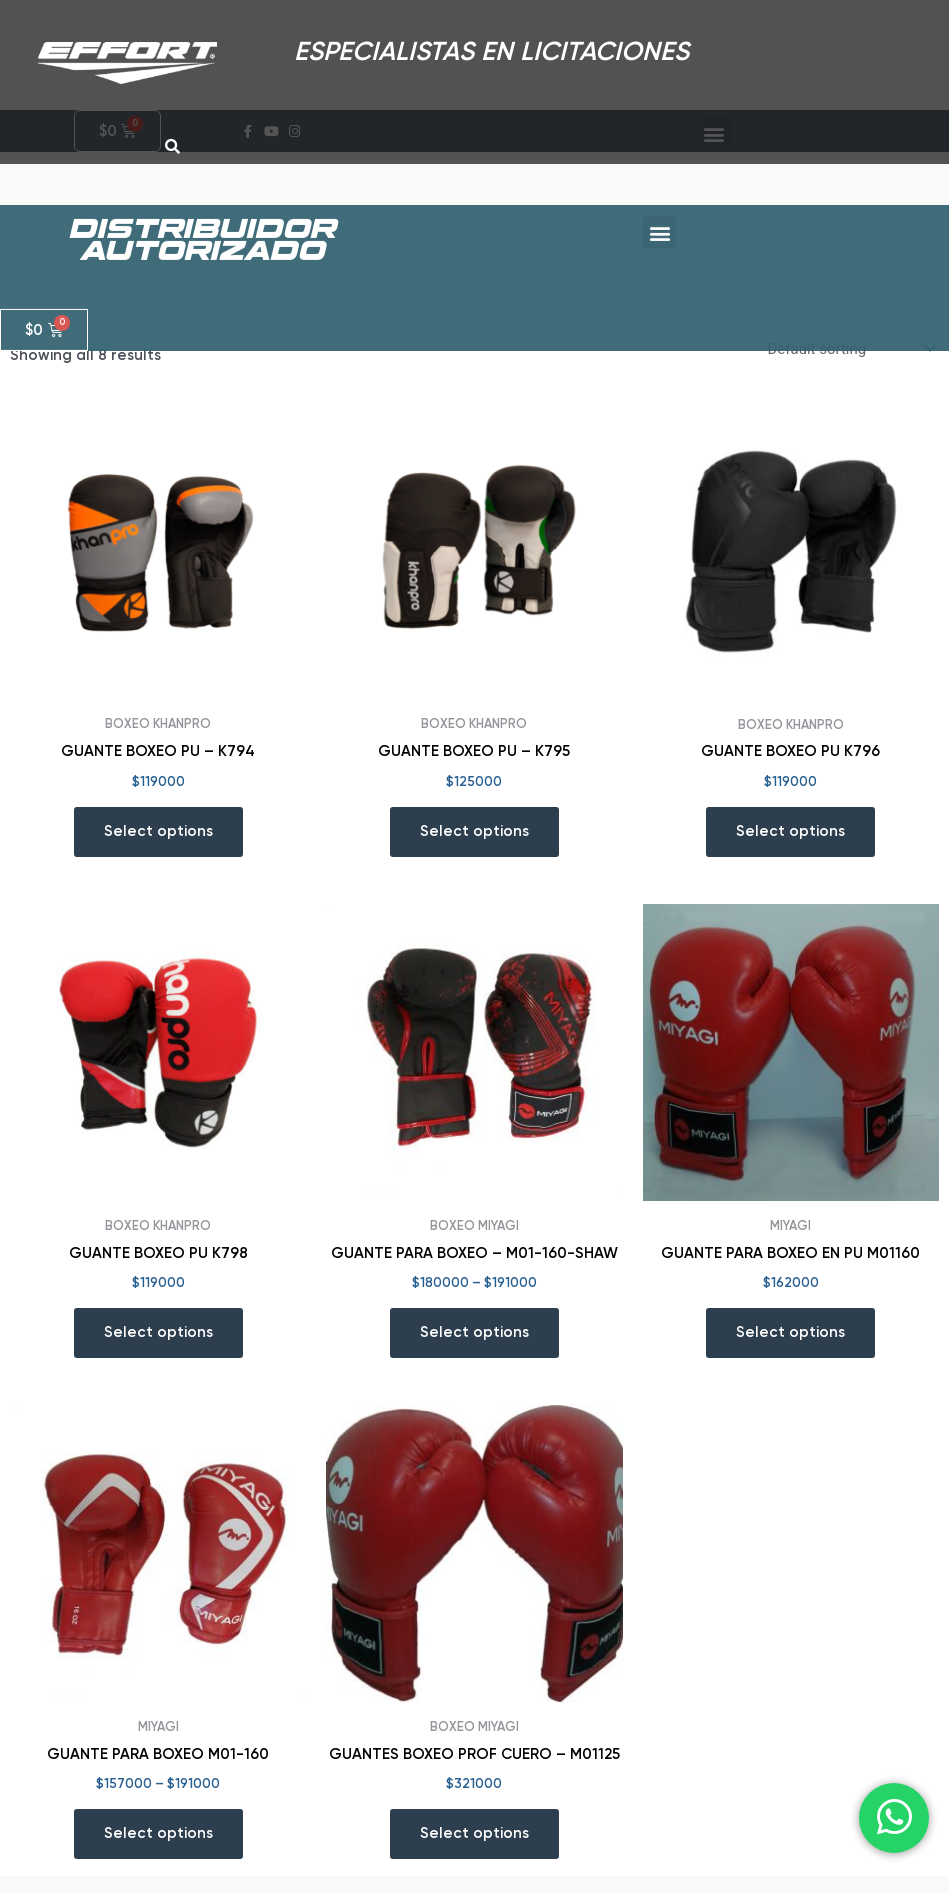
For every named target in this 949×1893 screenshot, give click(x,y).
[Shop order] (849, 366)
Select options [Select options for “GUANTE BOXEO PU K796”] (790, 848)
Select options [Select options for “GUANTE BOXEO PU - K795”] (474, 848)
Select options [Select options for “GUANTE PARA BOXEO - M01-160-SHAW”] (474, 1349)
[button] (659, 212)
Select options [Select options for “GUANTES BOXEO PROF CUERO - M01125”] (474, 1850)
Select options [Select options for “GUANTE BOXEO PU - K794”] (158, 848)
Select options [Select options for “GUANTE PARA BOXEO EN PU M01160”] (790, 1349)
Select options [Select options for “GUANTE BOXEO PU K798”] (158, 1349)
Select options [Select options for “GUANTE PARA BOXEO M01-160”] (158, 1850)
